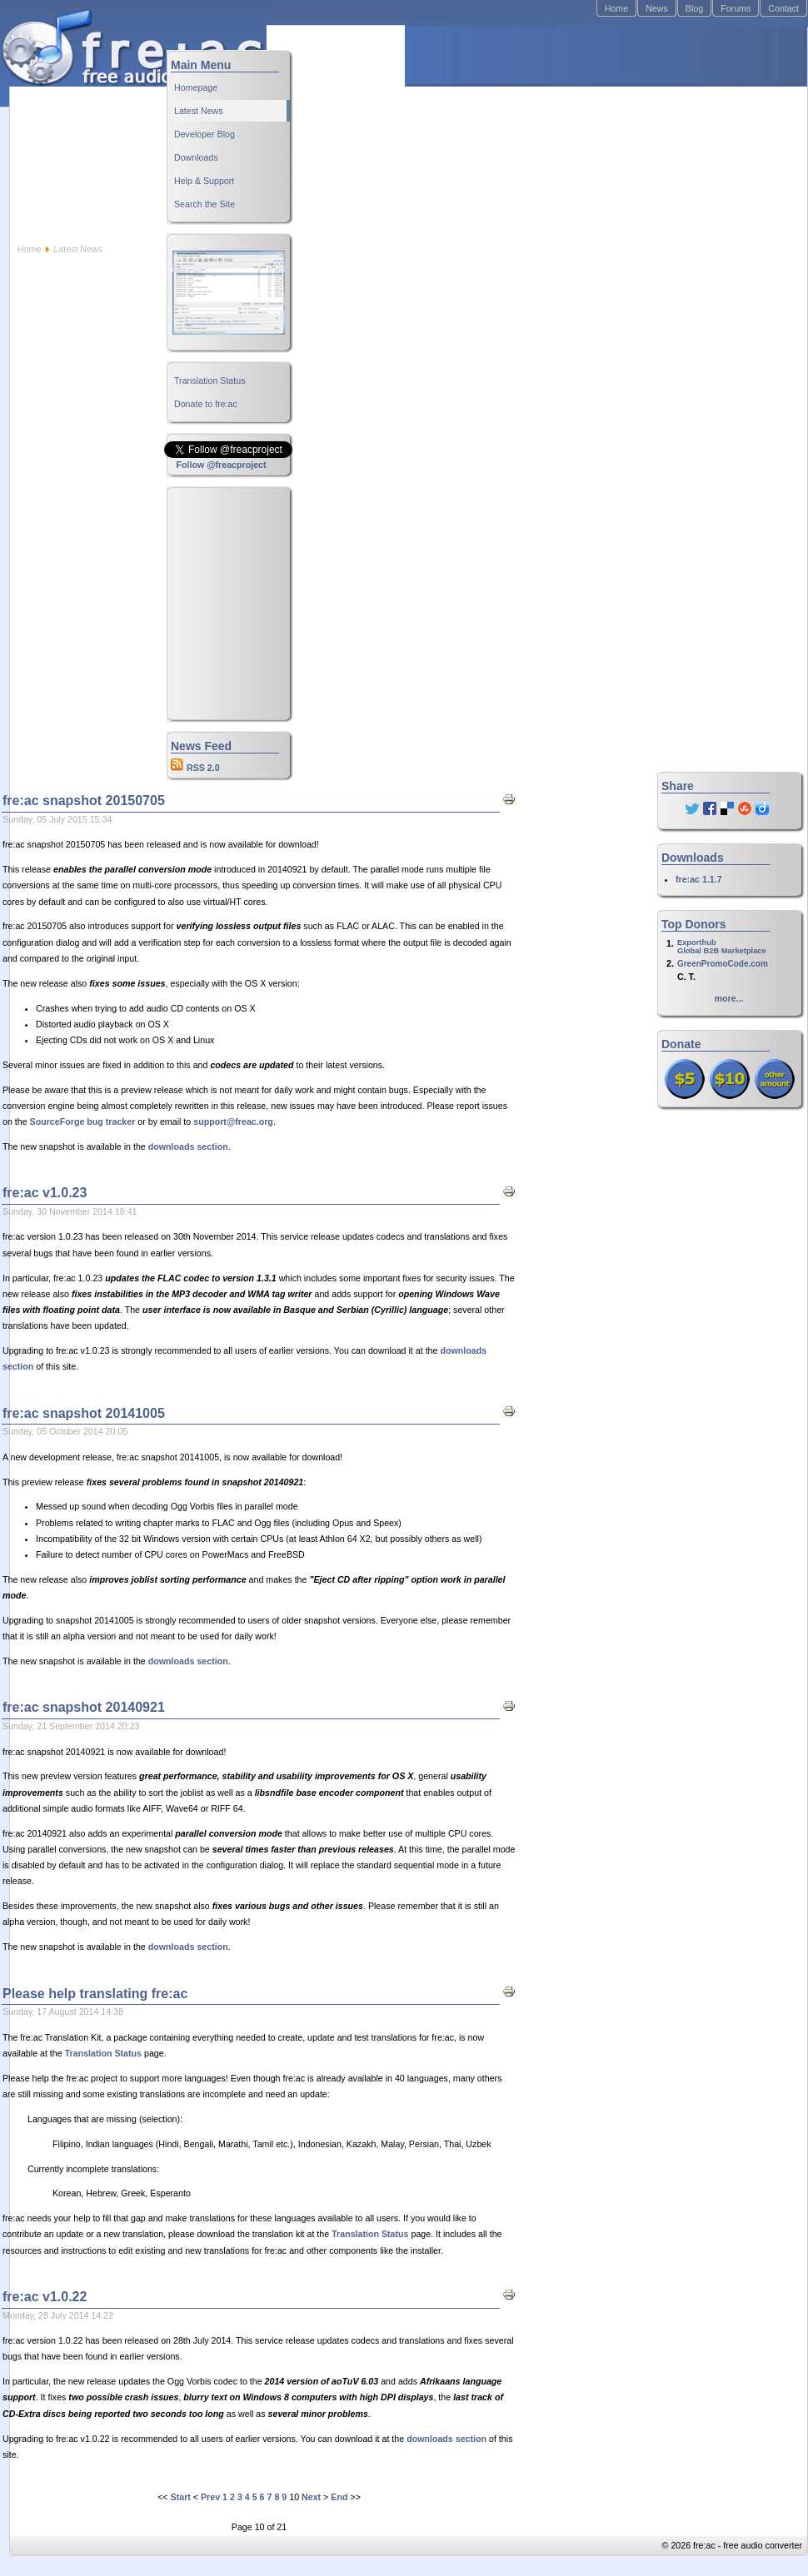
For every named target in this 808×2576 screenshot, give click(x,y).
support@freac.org (233, 1121)
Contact (783, 8)
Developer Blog (204, 134)
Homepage (195, 87)
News (657, 8)
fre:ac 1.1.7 (699, 879)
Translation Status (210, 380)
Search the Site (204, 204)
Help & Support (204, 181)
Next (311, 2497)
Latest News (198, 111)
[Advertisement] (525, 134)
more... (729, 998)
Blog (694, 8)
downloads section (188, 1146)
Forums (736, 8)
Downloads (196, 157)
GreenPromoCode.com (722, 963)
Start (181, 2497)
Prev (210, 2497)
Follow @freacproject (221, 465)
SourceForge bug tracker (83, 1121)
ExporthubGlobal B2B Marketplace (721, 946)
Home (616, 8)
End (339, 2497)
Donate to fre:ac (205, 404)
